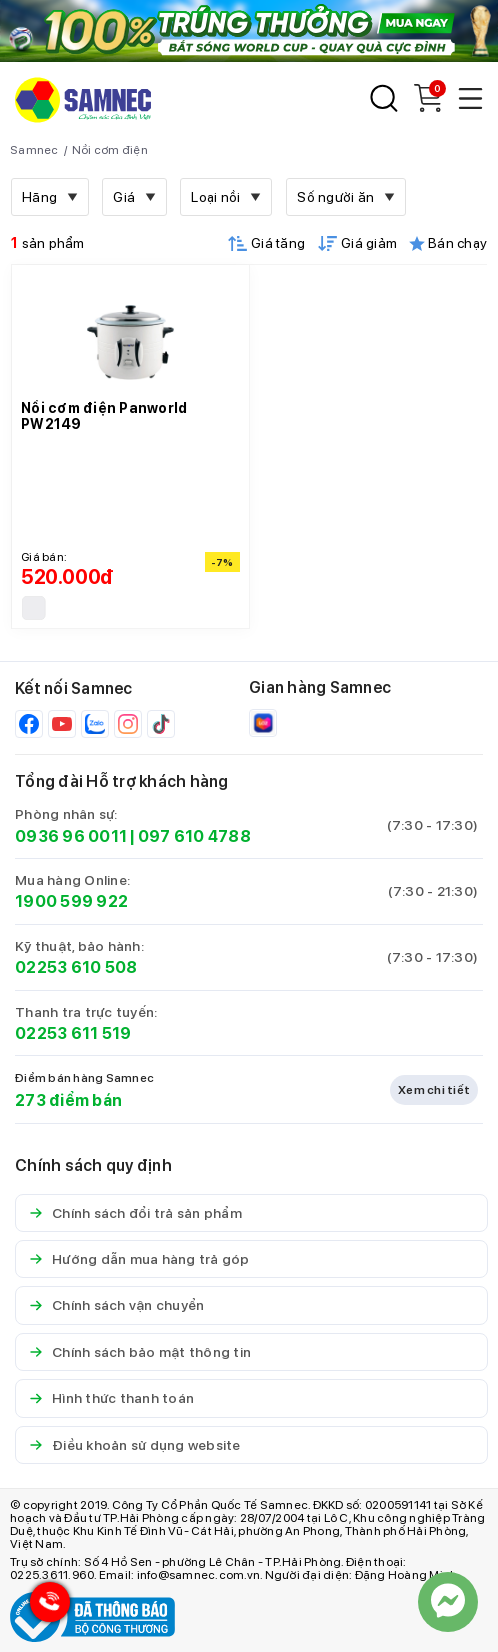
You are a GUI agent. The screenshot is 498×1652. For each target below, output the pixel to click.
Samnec (34, 150)
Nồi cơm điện (110, 150)
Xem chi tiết (434, 1090)
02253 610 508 (76, 967)
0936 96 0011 (71, 836)
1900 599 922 (71, 901)
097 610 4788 (194, 836)
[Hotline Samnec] (45, 1606)
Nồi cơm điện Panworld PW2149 (104, 416)
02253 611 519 (73, 1033)
